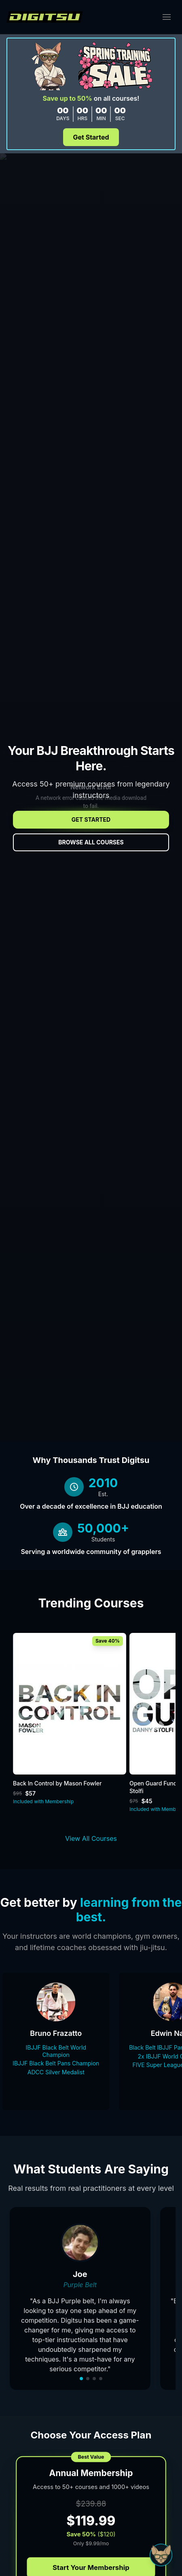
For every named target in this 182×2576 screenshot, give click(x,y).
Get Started (91, 137)
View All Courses (91, 1838)
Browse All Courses (90, 842)
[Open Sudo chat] (161, 2555)
